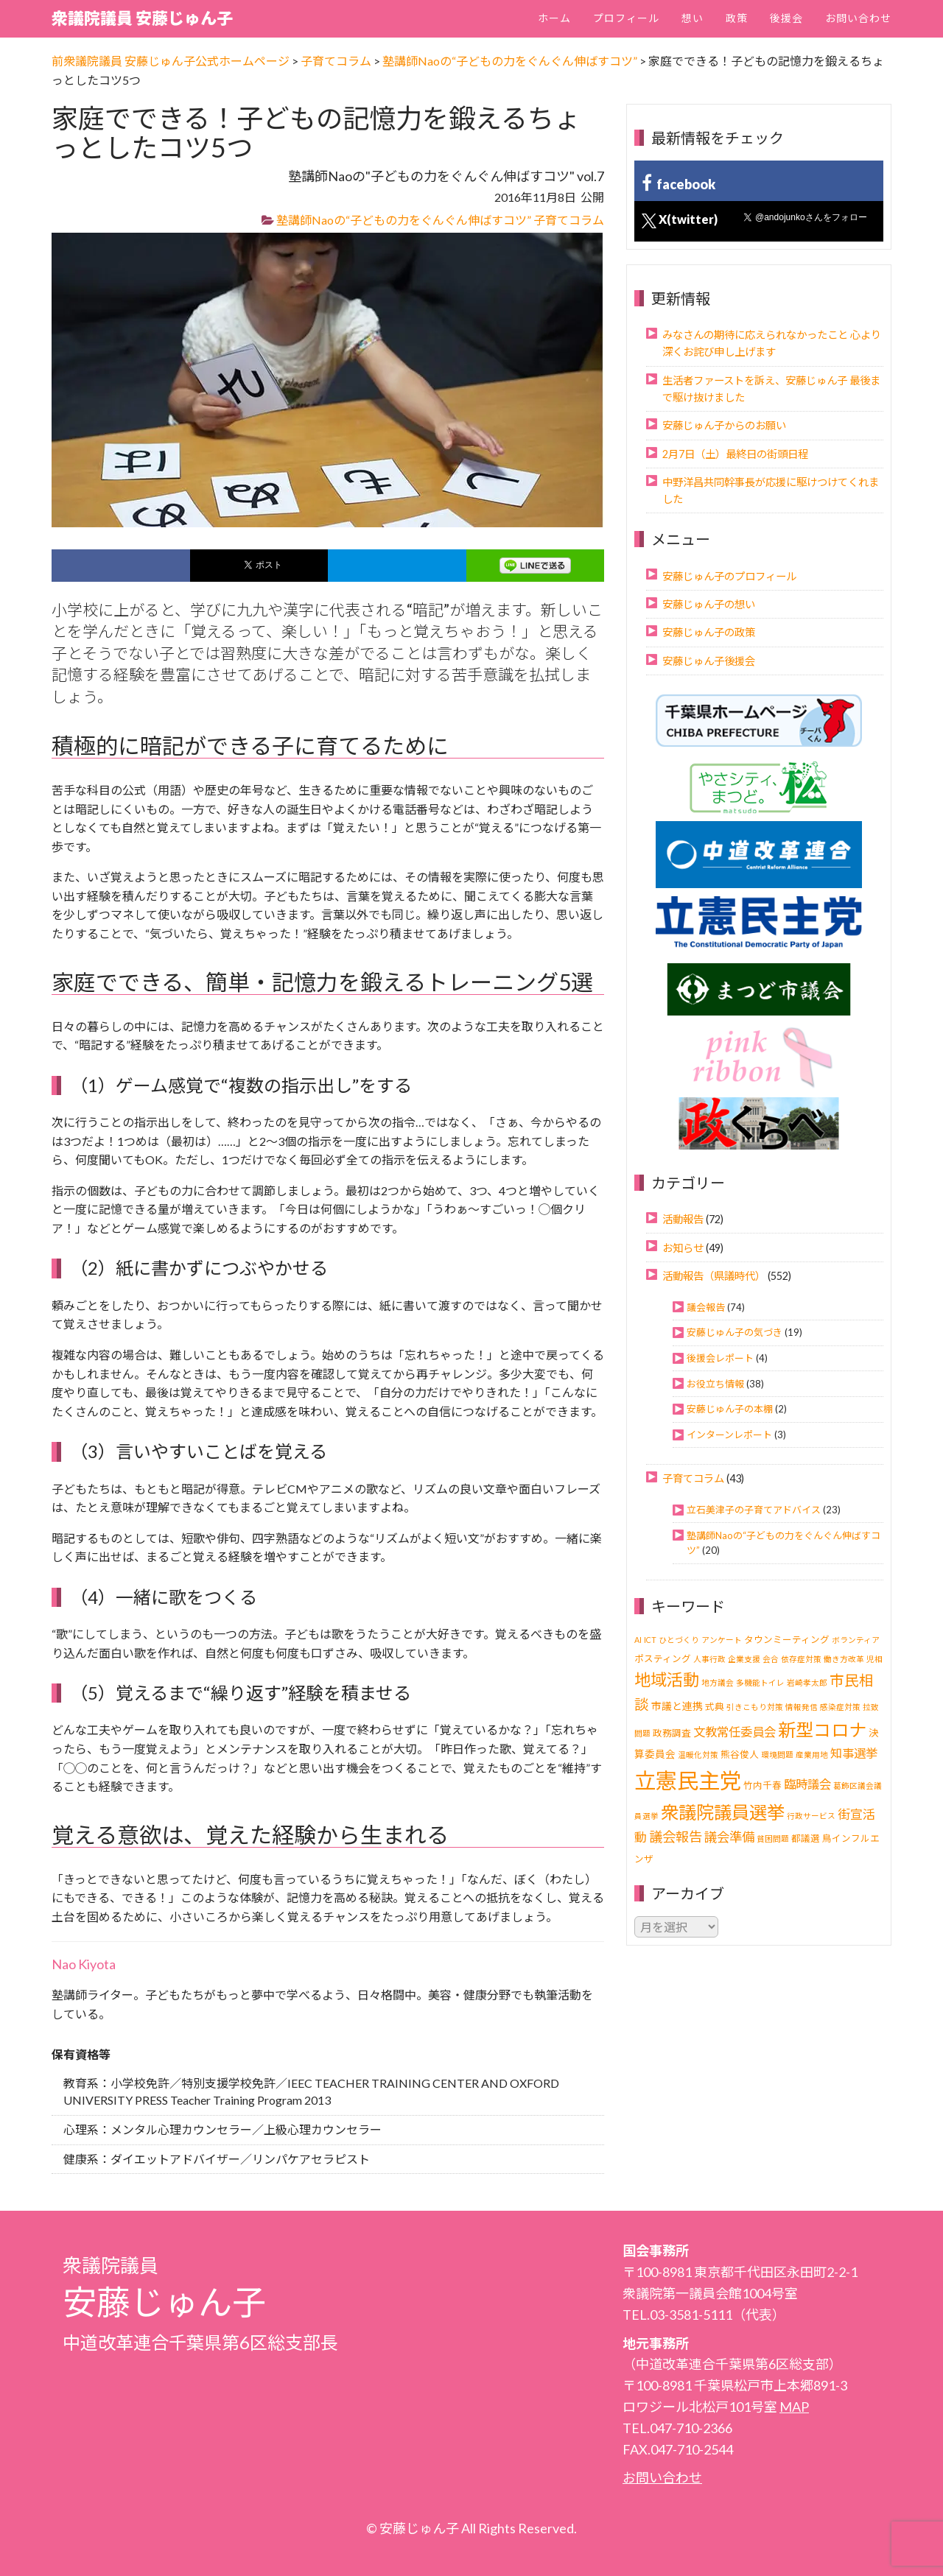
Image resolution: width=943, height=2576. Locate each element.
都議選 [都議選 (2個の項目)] (805, 1838)
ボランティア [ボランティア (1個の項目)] (856, 1639)
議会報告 (706, 1307)
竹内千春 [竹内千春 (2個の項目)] (762, 1785)
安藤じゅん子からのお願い (724, 425)
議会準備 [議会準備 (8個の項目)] (729, 1837)
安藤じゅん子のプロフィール (729, 576)
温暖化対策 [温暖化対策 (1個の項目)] (698, 1754)
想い (692, 18)
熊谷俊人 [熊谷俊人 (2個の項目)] (740, 1754)
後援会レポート (720, 1358)
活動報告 (683, 1219)
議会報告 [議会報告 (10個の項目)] (675, 1837)
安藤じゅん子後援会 (708, 661)
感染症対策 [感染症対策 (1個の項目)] (840, 1706)
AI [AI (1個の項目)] (638, 1639)
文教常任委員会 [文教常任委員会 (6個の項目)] (734, 1732)
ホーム (554, 18)
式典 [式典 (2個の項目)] (714, 1706)
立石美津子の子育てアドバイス (754, 1510)
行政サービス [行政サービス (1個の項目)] (811, 1815)
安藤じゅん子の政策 (708, 632)
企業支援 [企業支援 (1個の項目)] (744, 1659)
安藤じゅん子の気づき (734, 1332)
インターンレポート (729, 1434)
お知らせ (683, 1248)
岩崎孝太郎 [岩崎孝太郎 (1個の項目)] (807, 1682)
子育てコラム (568, 220)
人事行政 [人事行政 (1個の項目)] (709, 1659)
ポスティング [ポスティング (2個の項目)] (662, 1658)
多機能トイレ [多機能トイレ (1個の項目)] (760, 1682)
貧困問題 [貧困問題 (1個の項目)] (773, 1838)
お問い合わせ (858, 18)
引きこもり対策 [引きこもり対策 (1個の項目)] (754, 1706)
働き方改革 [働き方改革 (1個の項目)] (844, 1659)
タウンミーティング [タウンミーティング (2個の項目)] (787, 1639)
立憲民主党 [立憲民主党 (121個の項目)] (687, 1780)
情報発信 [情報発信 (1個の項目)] (801, 1706)
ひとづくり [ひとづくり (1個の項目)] (679, 1639)
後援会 (786, 18)
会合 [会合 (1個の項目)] (771, 1659)
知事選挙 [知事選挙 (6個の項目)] (853, 1753)
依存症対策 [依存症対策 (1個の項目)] (801, 1659)
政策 (737, 18)
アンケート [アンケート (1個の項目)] (721, 1639)
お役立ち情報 (715, 1384)
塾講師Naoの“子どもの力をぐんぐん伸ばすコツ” (403, 220)
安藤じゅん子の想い (708, 604)
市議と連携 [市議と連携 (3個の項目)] (677, 1706)
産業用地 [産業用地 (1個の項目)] (812, 1754)
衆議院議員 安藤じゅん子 (142, 18)
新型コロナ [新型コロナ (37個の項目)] (822, 1729)
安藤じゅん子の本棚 (730, 1409)
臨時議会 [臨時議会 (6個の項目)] (807, 1784)
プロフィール (626, 18)
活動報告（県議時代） (713, 1276)
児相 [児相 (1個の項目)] (874, 1659)
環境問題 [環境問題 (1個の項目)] (777, 1754)
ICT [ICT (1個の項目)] (650, 1639)
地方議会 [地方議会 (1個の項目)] (717, 1682)
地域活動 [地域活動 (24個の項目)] (666, 1679)
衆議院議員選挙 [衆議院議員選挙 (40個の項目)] (723, 1812)
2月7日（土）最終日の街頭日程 (735, 454)
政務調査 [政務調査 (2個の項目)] (672, 1733)
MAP (794, 2407)
